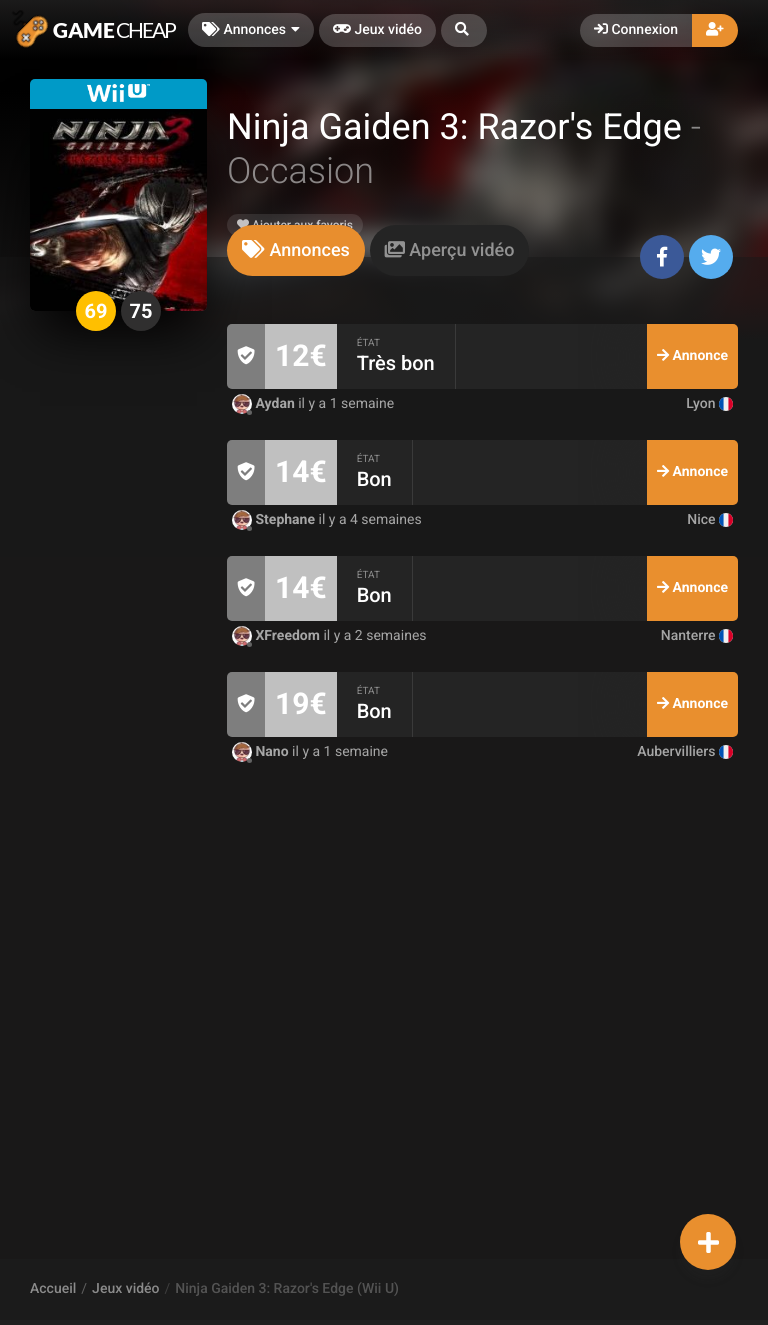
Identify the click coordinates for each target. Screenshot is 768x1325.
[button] (464, 30)
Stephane (275, 520)
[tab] (296, 250)
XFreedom (277, 636)
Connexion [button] (636, 30)
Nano (262, 752)
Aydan (265, 404)
